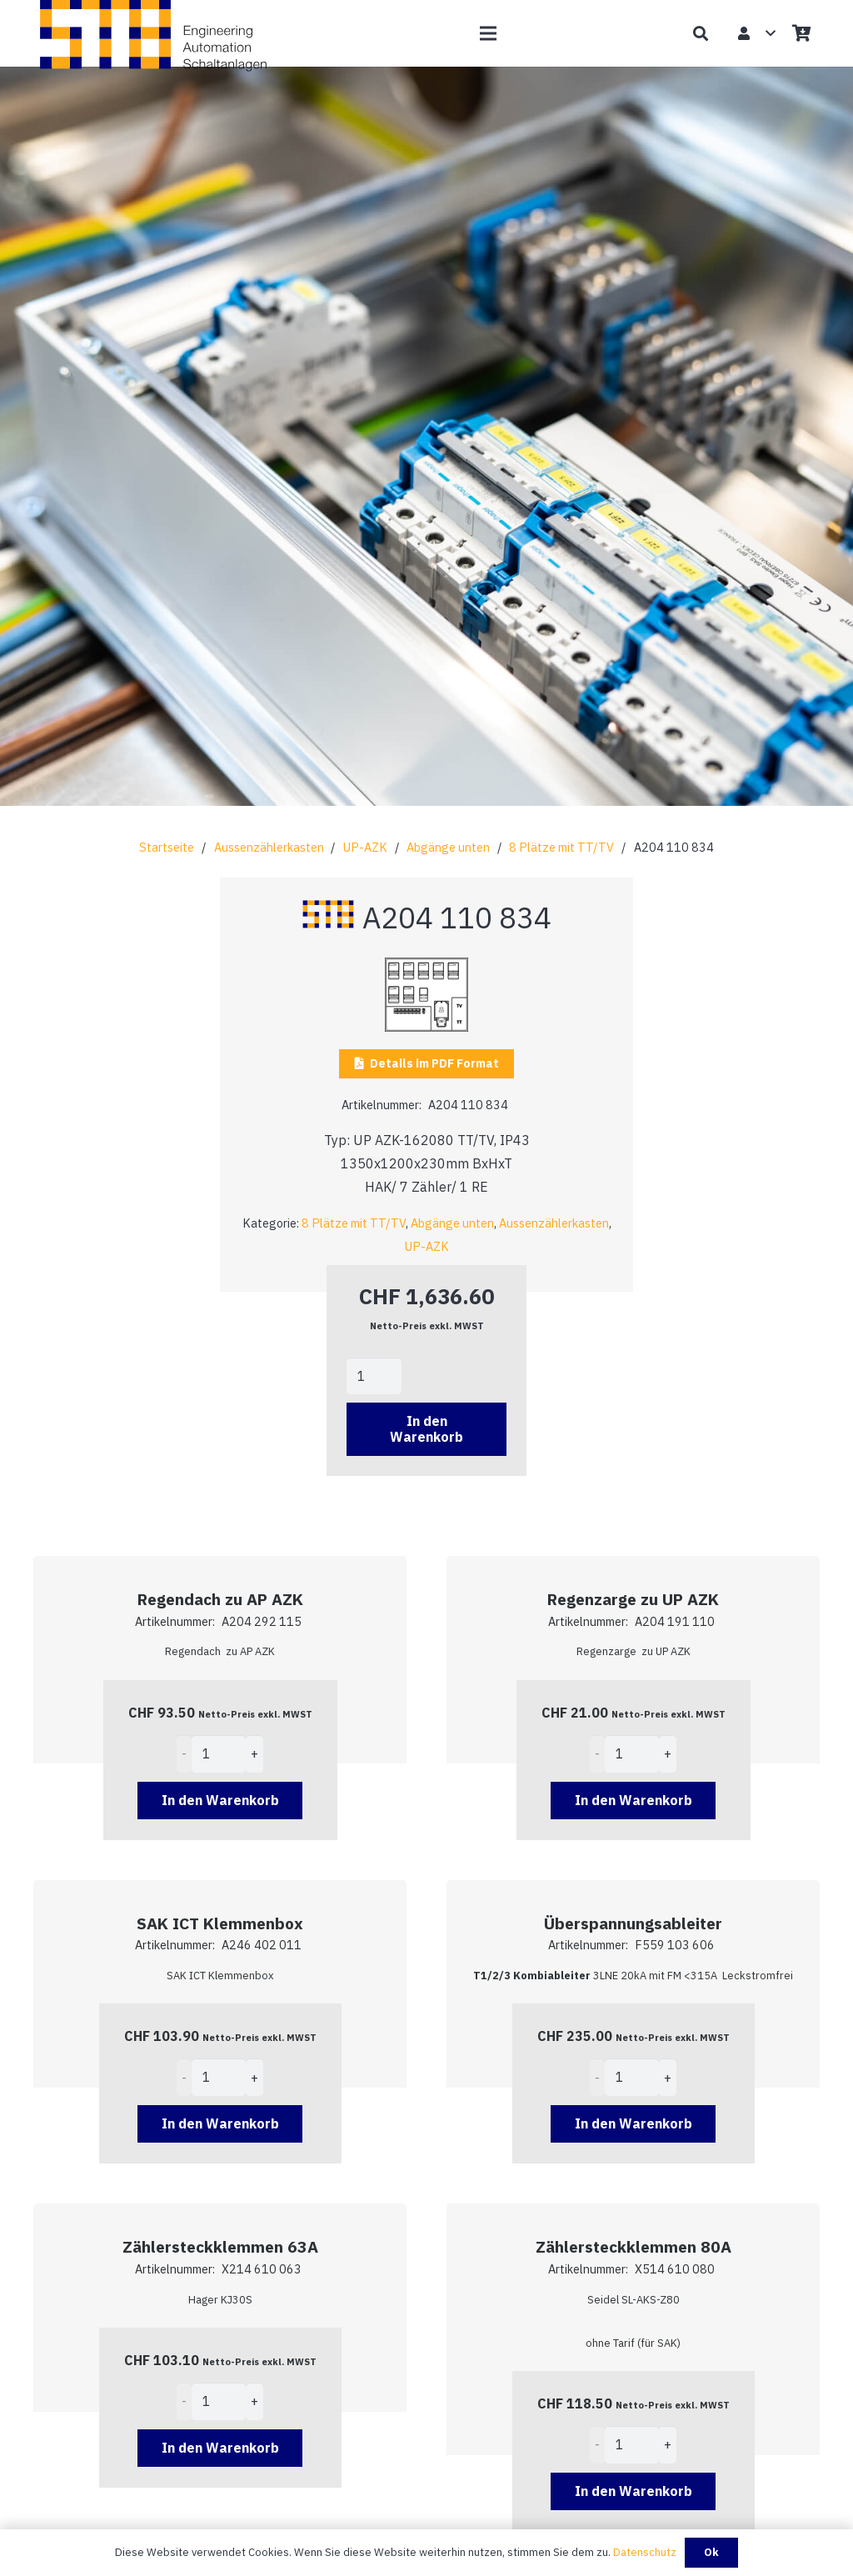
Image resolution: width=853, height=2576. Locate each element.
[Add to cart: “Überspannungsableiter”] (633, 2124)
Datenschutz (644, 2552)
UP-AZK (365, 847)
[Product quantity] (374, 1376)
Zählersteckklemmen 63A (220, 2246)
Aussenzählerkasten (269, 847)
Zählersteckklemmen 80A (633, 2246)
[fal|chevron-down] (426, 537)
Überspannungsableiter (633, 1923)
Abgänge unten (448, 847)
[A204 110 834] (426, 969)
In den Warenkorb (426, 1429)
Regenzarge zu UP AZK (633, 1598)
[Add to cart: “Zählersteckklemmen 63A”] (220, 2448)
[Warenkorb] (801, 33)
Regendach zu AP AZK (220, 1598)
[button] (488, 33)
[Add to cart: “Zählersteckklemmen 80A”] (633, 2491)
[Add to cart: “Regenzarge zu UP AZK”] (633, 1800)
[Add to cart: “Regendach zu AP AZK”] (220, 1800)
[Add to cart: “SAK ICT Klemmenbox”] (220, 2124)
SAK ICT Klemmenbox (220, 1923)
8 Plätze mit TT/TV (561, 847)
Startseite (166, 847)
